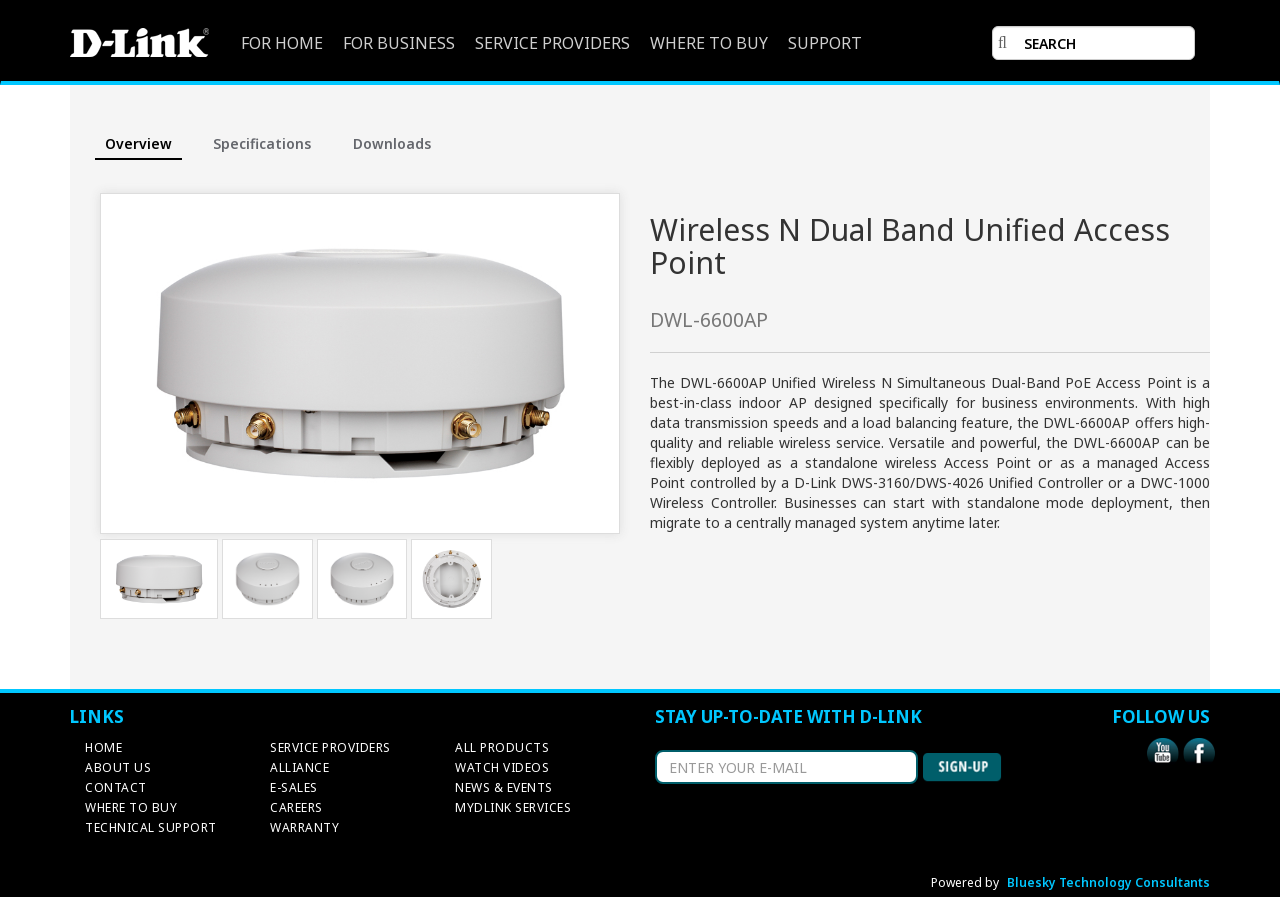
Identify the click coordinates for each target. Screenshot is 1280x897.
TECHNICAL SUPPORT (151, 827)
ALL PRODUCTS (502, 747)
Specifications (262, 143)
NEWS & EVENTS (504, 787)
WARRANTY (304, 827)
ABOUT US (118, 767)
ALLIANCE (299, 767)
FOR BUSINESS (399, 43)
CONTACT (116, 787)
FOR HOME (282, 43)
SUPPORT (825, 43)
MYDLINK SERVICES (513, 807)
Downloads (392, 143)
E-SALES (294, 787)
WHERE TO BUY (709, 43)
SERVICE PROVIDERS (552, 43)
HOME (103, 747)
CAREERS (296, 807)
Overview (138, 143)
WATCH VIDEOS (502, 767)
